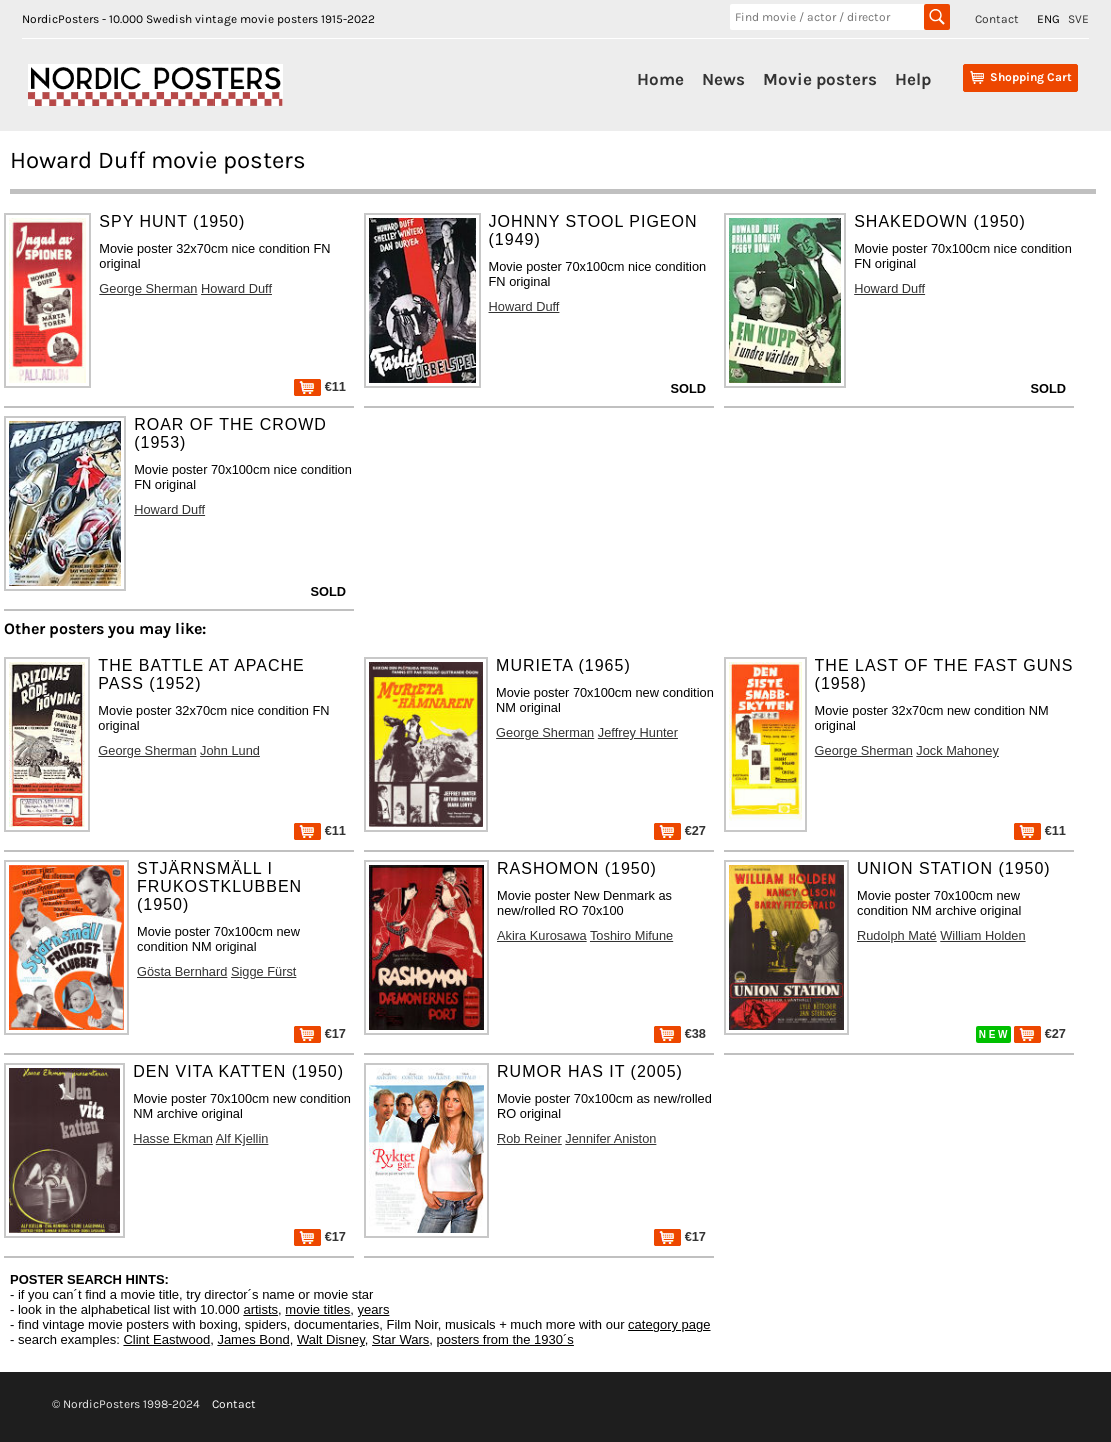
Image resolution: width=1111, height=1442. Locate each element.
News (723, 79)
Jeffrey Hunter (638, 732)
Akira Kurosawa (542, 935)
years (374, 1309)
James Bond (253, 1339)
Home (660, 79)
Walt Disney (331, 1339)
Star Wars (400, 1339)
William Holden (982, 935)
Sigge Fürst (263, 971)
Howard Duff (236, 288)
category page (669, 1324)
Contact (997, 19)
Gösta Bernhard (182, 971)
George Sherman (148, 288)
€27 (680, 830)
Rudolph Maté (897, 935)
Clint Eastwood (166, 1339)
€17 (320, 1033)
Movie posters (820, 79)
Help (913, 79)
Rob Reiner (529, 1138)
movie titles (317, 1309)
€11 (320, 386)
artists (260, 1309)
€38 (680, 1033)
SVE (1078, 19)
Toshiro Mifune (631, 935)
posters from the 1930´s (505, 1339)
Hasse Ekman (173, 1138)
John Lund (230, 750)
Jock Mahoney (957, 750)
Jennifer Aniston (610, 1138)
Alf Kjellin (242, 1138)
